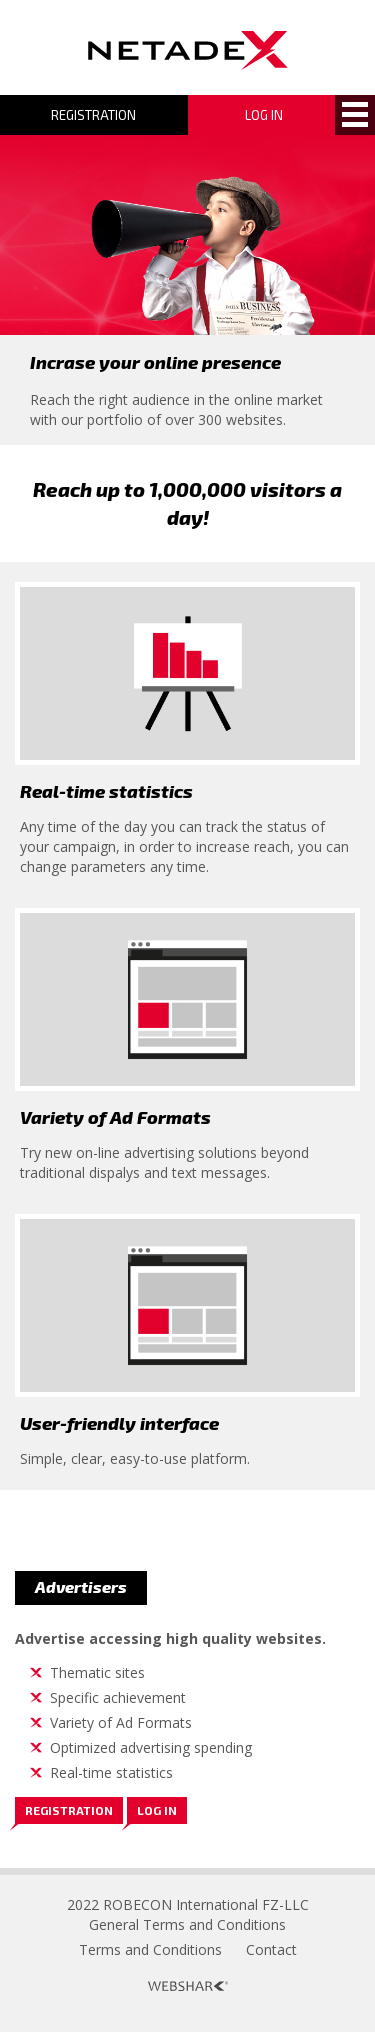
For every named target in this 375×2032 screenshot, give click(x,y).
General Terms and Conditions (187, 1924)
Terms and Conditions (150, 1949)
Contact (271, 1949)
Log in (157, 1810)
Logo (188, 50)
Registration (93, 115)
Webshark (188, 1986)
